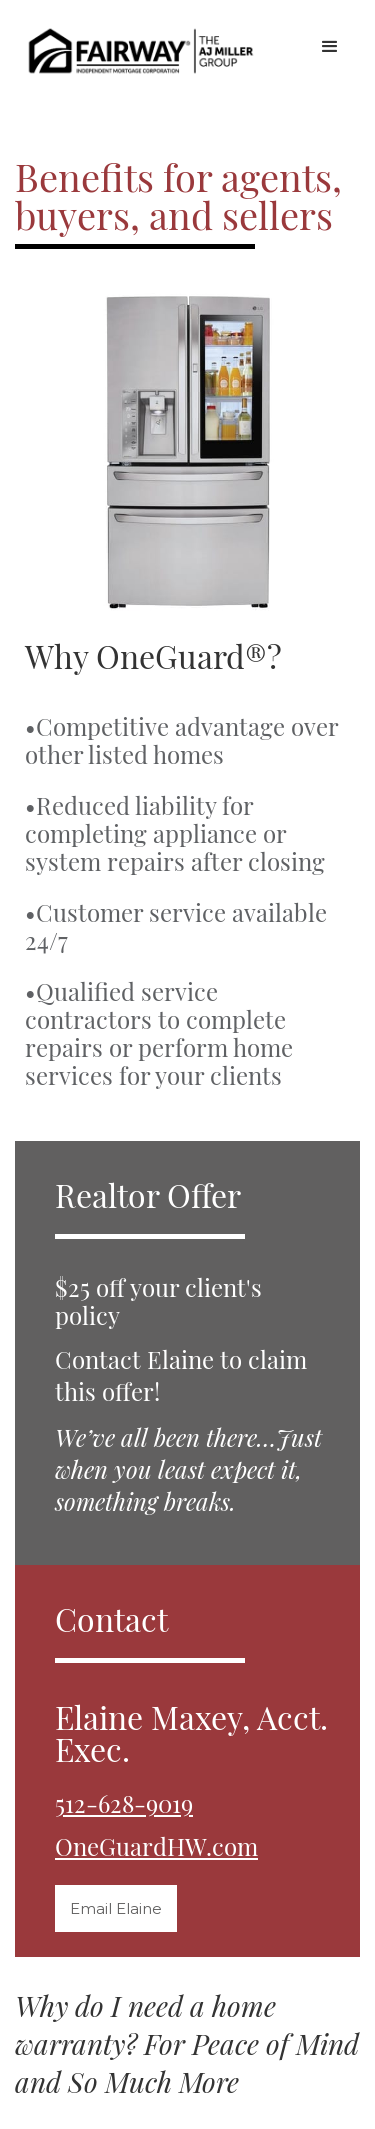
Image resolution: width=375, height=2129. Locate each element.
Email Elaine (116, 1908)
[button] (330, 47)
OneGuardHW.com (156, 1845)
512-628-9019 (124, 1802)
